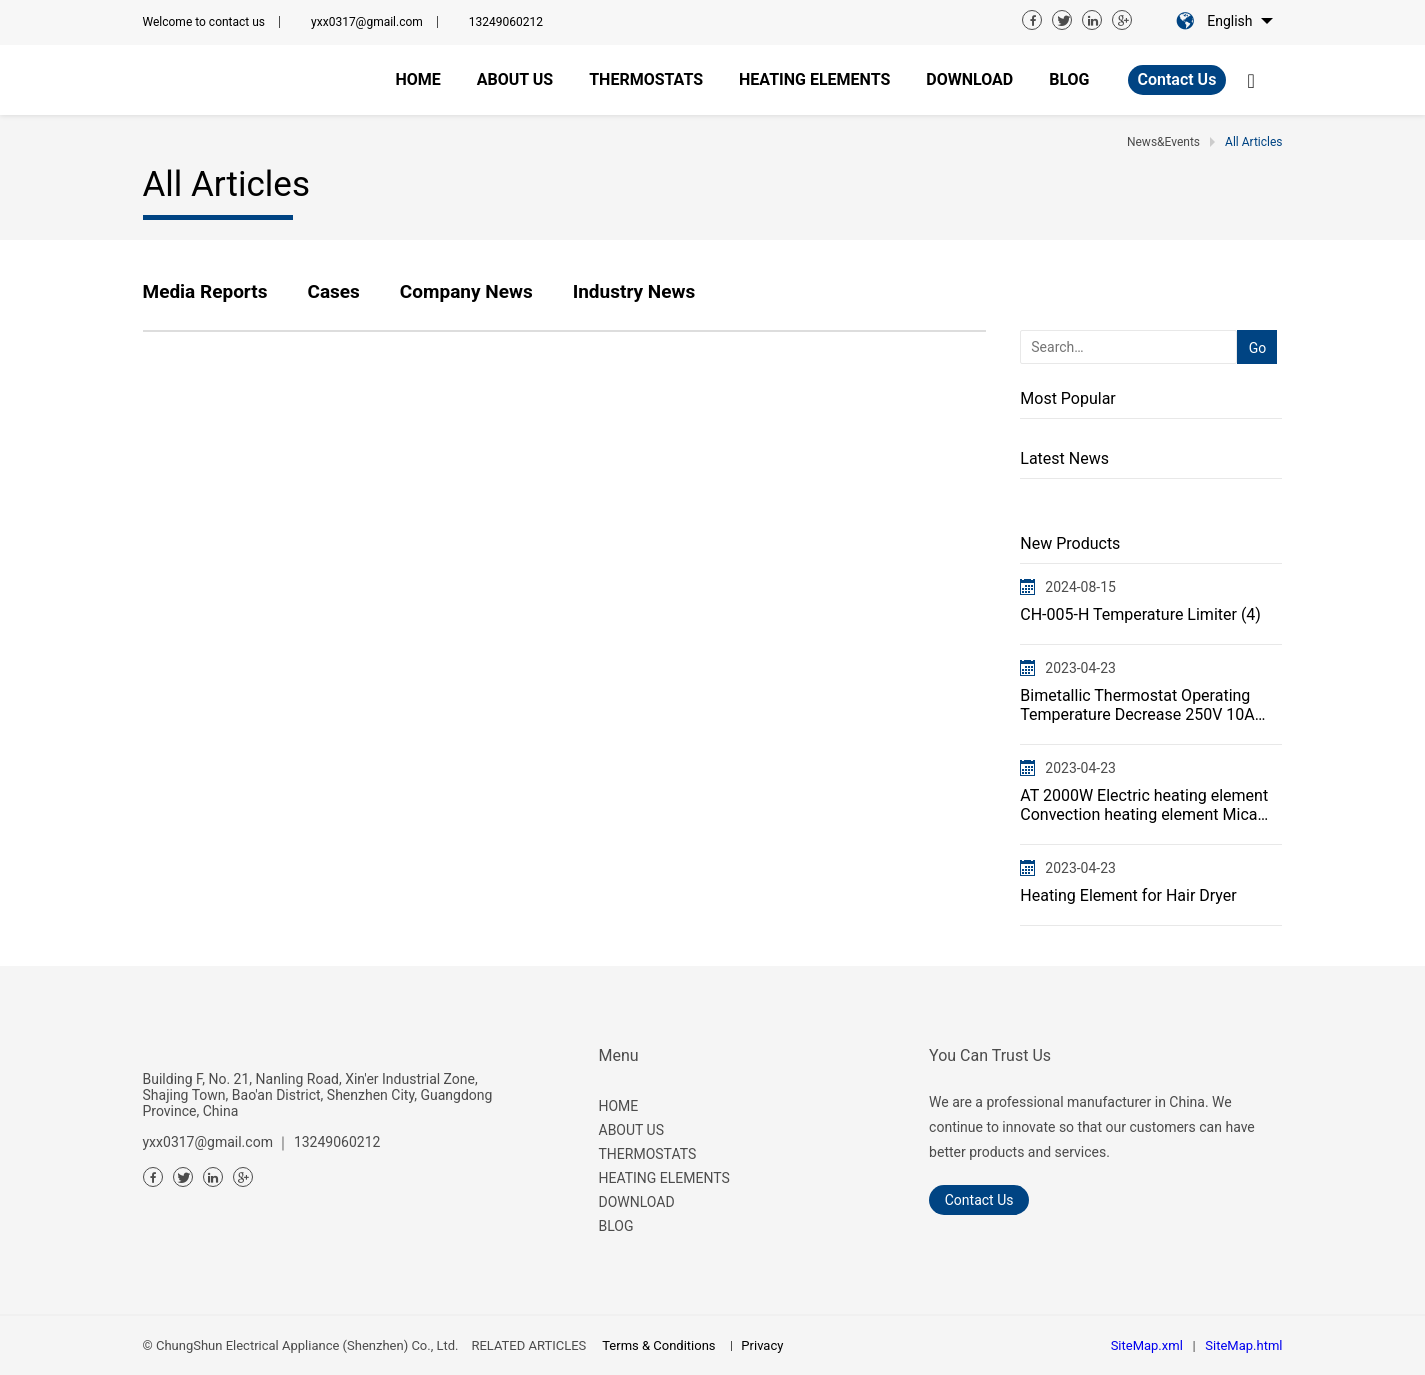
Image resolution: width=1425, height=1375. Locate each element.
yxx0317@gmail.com (367, 22)
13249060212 (506, 22)
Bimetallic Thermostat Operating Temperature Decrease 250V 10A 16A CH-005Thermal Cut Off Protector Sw (1137, 705)
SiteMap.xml (1147, 1345)
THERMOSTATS (648, 1154)
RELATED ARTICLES (528, 1345)
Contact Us (1177, 79)
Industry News (634, 291)
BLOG (616, 1226)
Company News (466, 291)
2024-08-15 (1080, 587)
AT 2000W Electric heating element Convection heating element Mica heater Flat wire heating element (1144, 805)
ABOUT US (632, 1130)
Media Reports (205, 291)
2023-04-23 (1080, 668)
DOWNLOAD (637, 1202)
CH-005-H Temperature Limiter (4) (1140, 614)
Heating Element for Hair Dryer (1128, 895)
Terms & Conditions (658, 1345)
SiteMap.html (1243, 1345)
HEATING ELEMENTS (664, 1178)
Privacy (762, 1345)
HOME (619, 1106)
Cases (333, 291)
